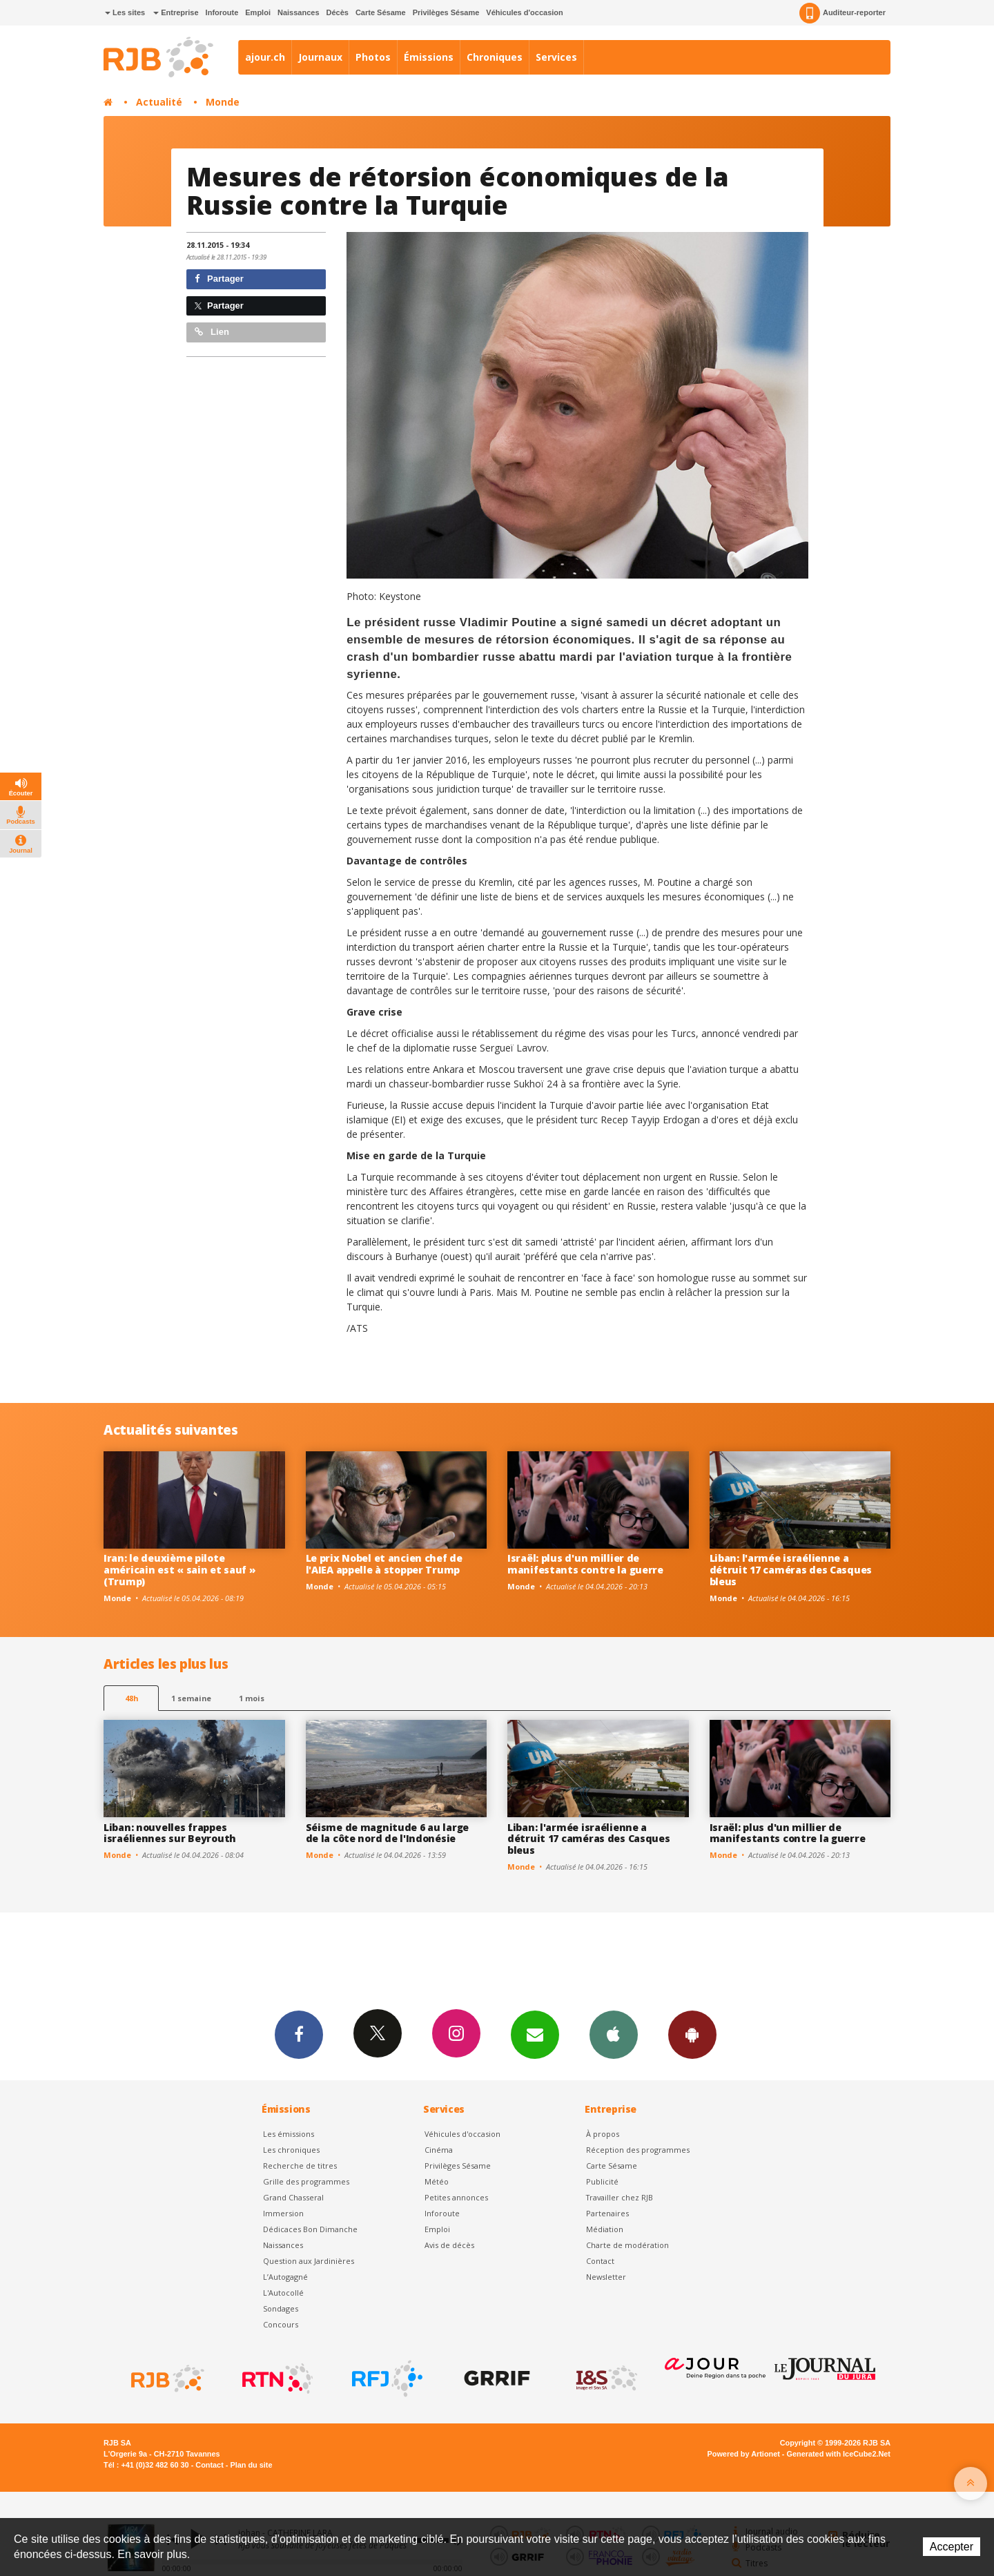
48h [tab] (131, 1698)
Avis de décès (449, 2244)
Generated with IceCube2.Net (838, 2454)
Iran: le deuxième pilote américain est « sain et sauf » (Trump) (180, 1569)
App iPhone (613, 2034)
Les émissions (288, 2133)
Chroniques (495, 57)
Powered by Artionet (744, 2454)
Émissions (429, 57)
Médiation (604, 2229)
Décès (338, 12)
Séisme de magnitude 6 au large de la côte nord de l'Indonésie (387, 1833)
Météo (437, 2181)
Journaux (320, 57)
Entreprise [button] (175, 12)
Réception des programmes (638, 2149)
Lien (212, 332)
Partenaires (607, 2213)
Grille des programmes (306, 2181)
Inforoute (222, 12)
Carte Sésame (380, 12)
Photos (373, 57)
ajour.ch (265, 57)
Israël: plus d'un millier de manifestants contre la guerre (585, 1563)
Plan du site (251, 2465)
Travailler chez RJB (619, 2197)
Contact (600, 2260)
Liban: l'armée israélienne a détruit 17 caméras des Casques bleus (791, 1569)
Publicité (602, 2181)
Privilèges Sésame (446, 12)
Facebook (299, 2034)
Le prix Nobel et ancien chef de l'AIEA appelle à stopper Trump (384, 1563)
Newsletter (606, 2276)
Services (556, 57)
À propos (602, 2133)
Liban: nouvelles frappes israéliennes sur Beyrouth (170, 1833)
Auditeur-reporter (842, 13)
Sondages (280, 2308)
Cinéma (439, 2149)
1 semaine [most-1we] (191, 1698)
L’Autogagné (285, 2276)
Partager (219, 278)
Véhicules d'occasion (524, 12)
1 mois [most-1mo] (251, 1698)
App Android (692, 2034)
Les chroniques (291, 2149)
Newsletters (535, 2034)
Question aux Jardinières (308, 2260)
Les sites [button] (125, 12)
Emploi (258, 12)
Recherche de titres (300, 2165)
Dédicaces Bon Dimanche (310, 2229)
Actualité (159, 101)
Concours (280, 2324)
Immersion (283, 2213)
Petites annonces (456, 2197)
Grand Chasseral (293, 2197)
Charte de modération (627, 2244)
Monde (223, 101)
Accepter (951, 2547)
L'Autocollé (283, 2292)
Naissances (298, 12)
